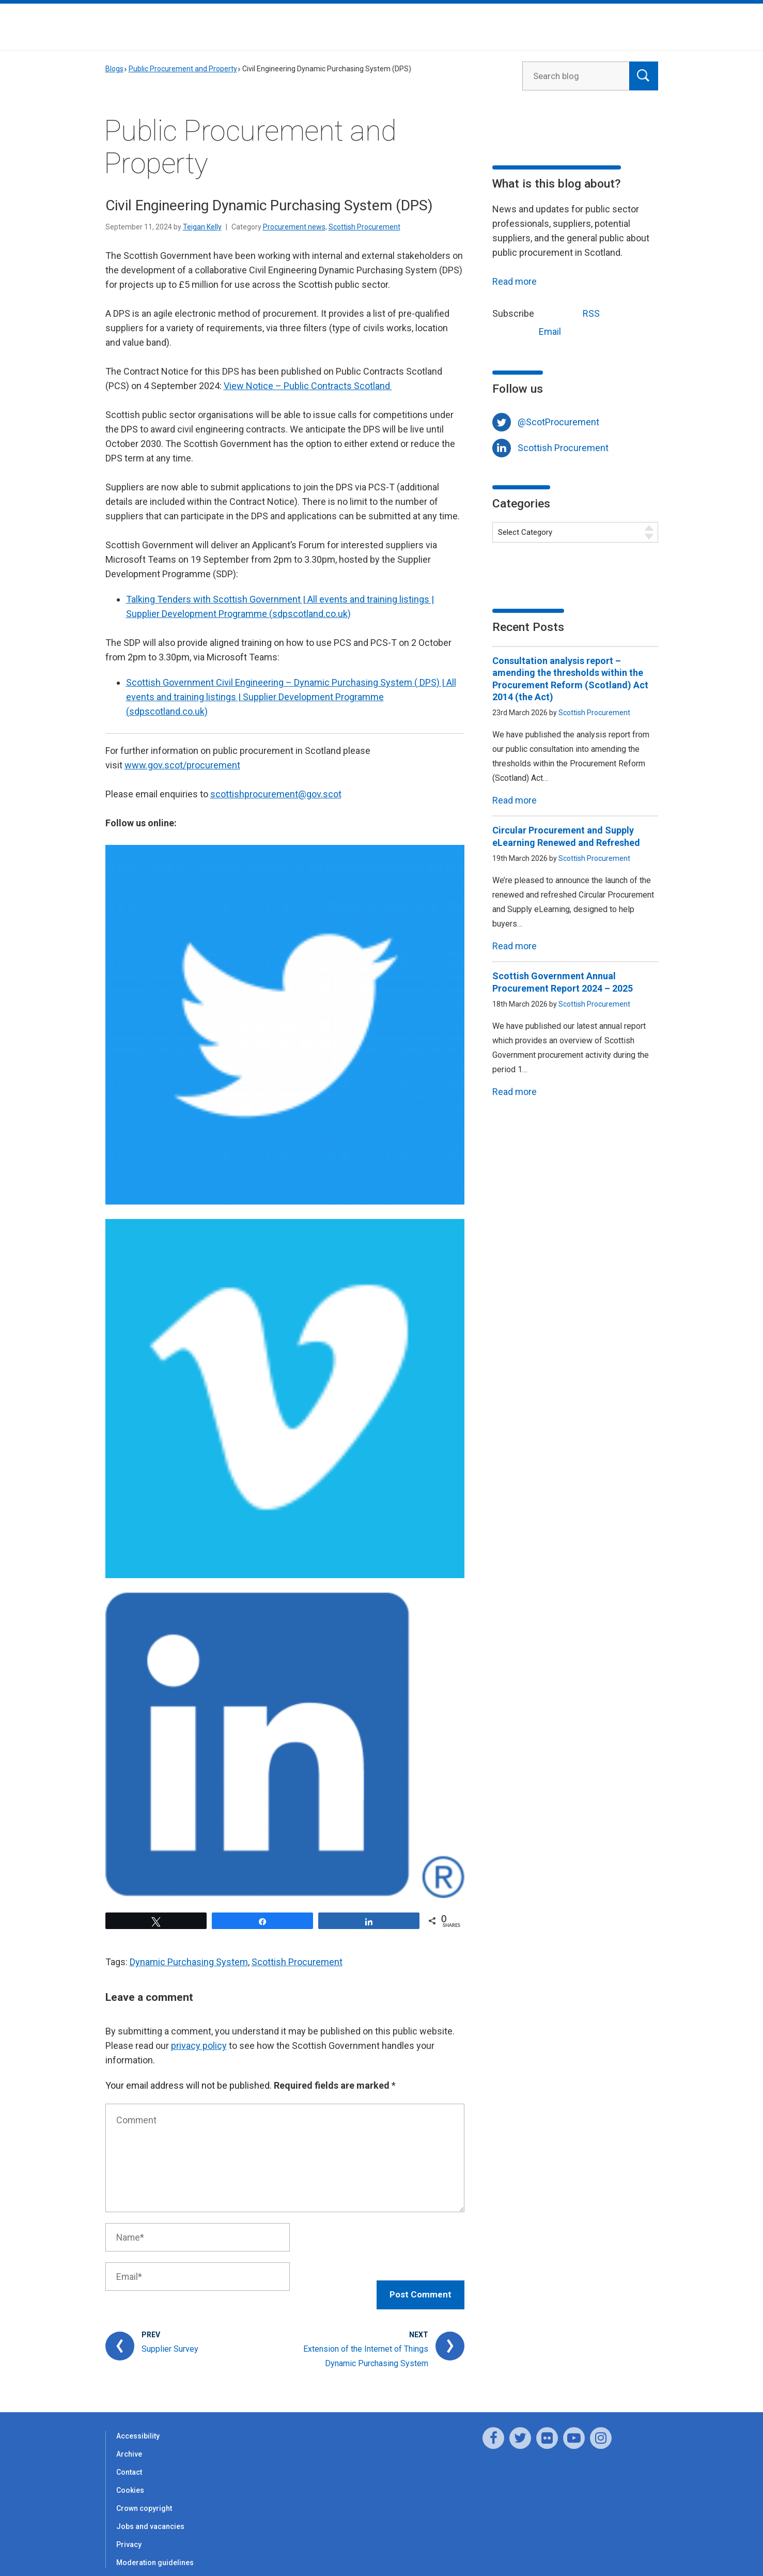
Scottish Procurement (364, 227)
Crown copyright (144, 2497)
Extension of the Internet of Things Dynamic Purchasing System (365, 2345)
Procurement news (294, 227)
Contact (129, 2461)
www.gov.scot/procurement (182, 765)
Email (530, 330)
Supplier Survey (170, 2338)
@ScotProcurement (558, 422)
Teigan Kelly (202, 227)
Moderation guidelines (155, 2552)
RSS (572, 312)
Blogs (114, 69)
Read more (514, 281)
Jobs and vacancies (150, 2515)
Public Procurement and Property (183, 69)
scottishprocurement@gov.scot (275, 794)
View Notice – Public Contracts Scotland (308, 385)
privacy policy (199, 2045)
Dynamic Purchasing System (189, 1961)
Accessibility (138, 2425)
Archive (129, 2443)
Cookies (130, 2479)
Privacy (129, 2533)
